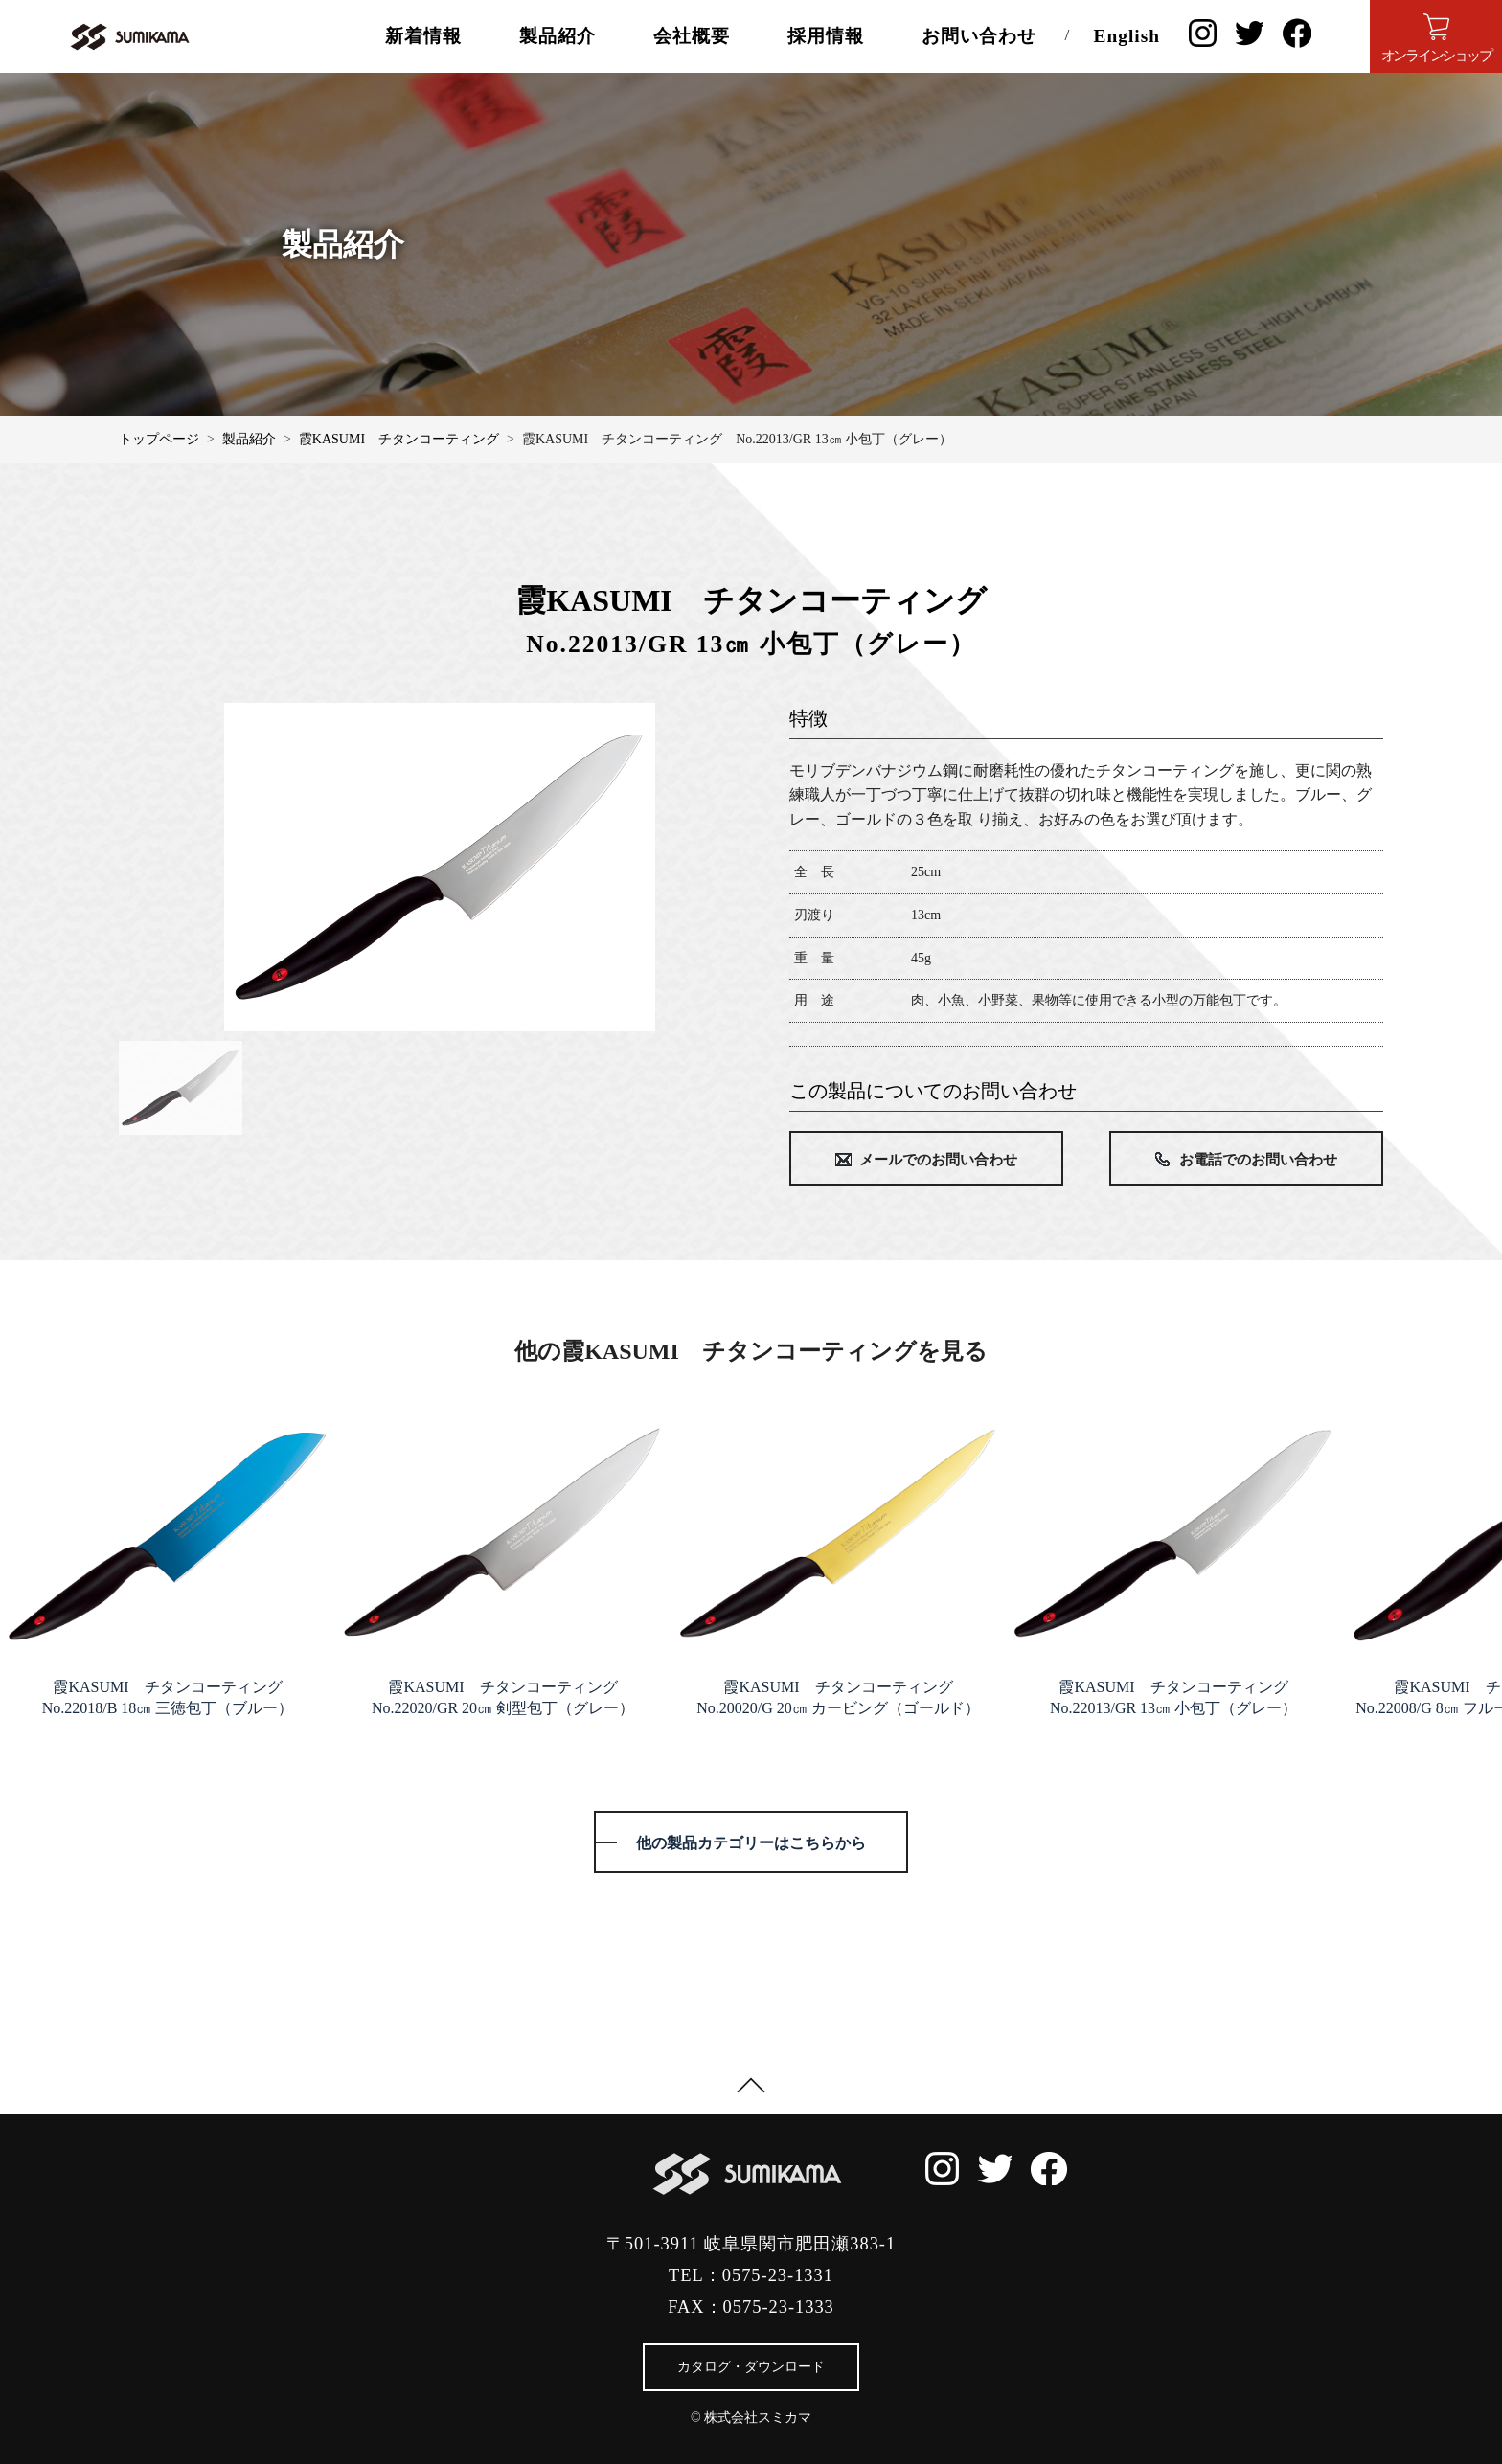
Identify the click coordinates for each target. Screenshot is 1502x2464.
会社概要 (691, 36)
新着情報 (423, 36)
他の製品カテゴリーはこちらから (751, 1842)
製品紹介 (557, 36)
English (1127, 36)
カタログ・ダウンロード (751, 2366)
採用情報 (825, 36)
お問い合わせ (979, 36)
